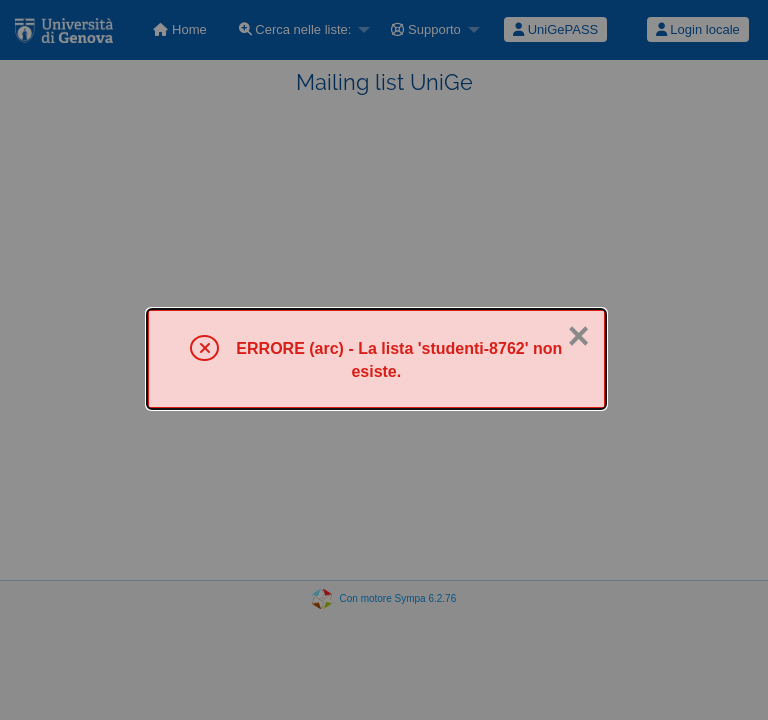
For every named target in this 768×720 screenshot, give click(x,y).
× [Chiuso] (578, 336)
